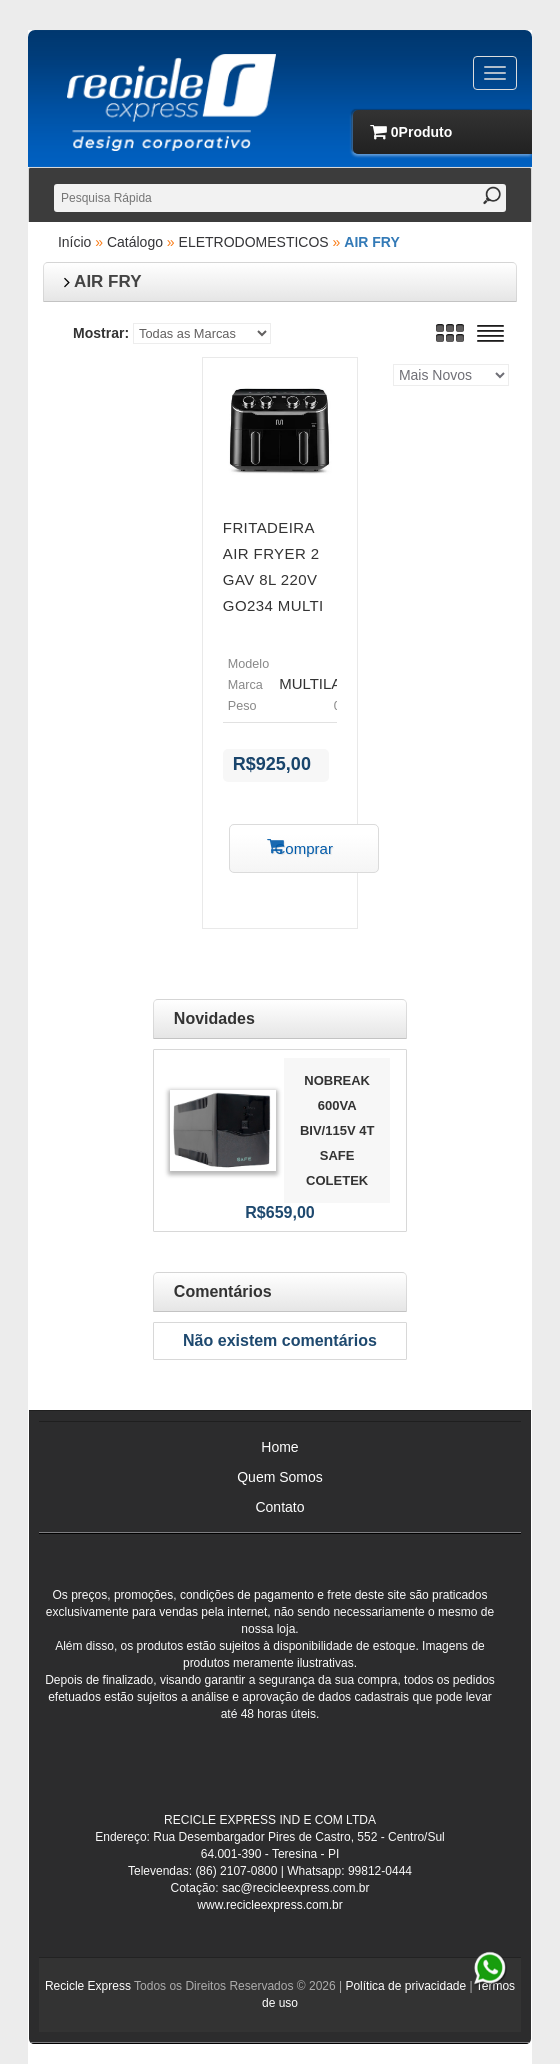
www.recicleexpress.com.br (269, 1905)
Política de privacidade (405, 1986)
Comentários (223, 1291)
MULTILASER (325, 683)
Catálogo (135, 242)
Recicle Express (88, 1986)
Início (74, 242)
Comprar (304, 848)
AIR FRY (371, 242)
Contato (279, 1507)
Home (279, 1447)
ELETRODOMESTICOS (254, 242)
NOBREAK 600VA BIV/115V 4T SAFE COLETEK (337, 1130)
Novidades (214, 1018)
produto (416, 132)
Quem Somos (280, 1477)
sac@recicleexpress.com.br (296, 1888)
